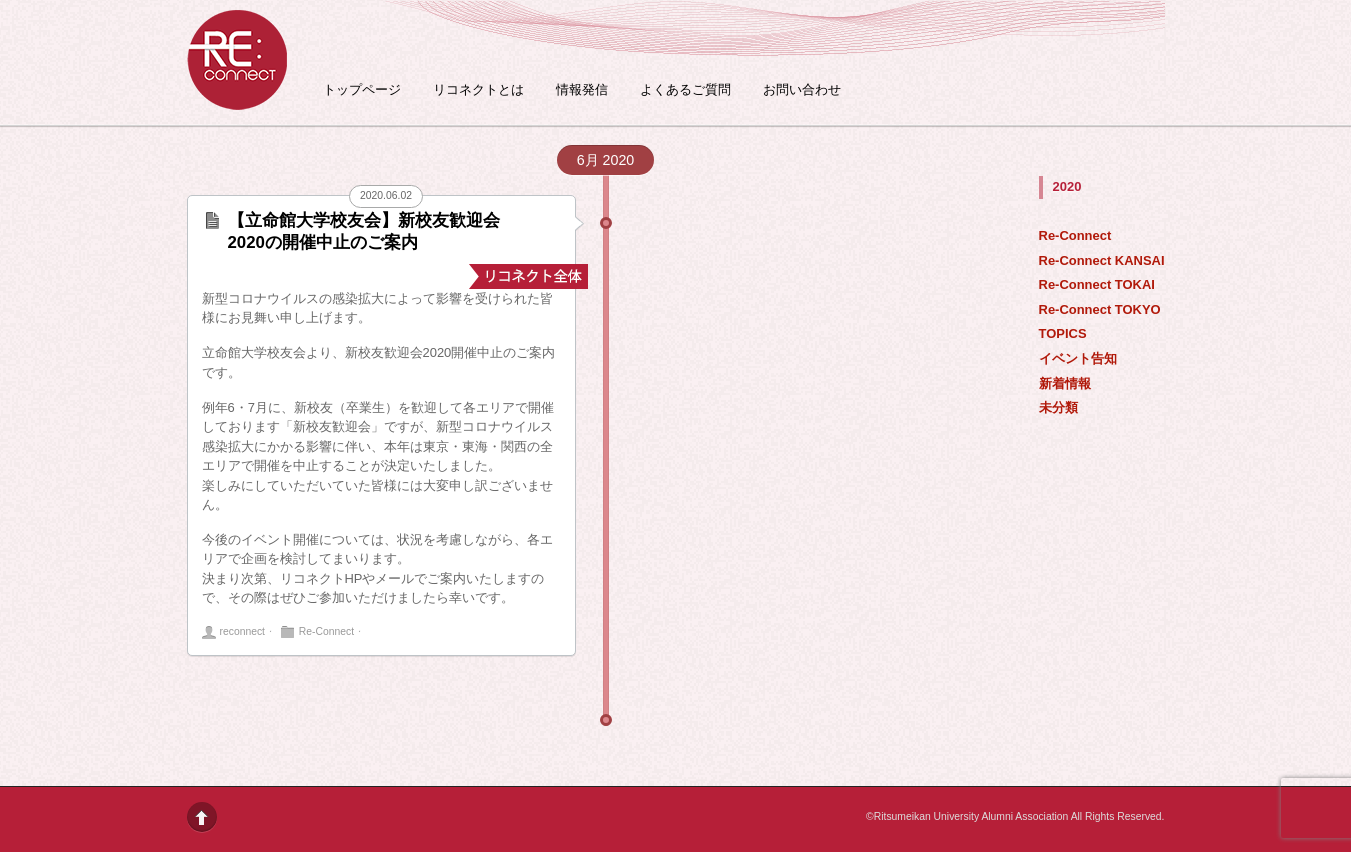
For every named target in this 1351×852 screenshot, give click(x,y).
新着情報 (1065, 383)
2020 (1067, 186)
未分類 (1058, 407)
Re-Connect (1075, 235)
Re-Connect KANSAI (1102, 260)
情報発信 (582, 90)
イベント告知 (1078, 358)
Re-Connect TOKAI (1097, 284)
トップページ (362, 90)
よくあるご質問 (685, 90)
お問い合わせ (802, 90)
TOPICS (1063, 333)
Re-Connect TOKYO (1100, 309)
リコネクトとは (478, 90)
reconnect (243, 631)
